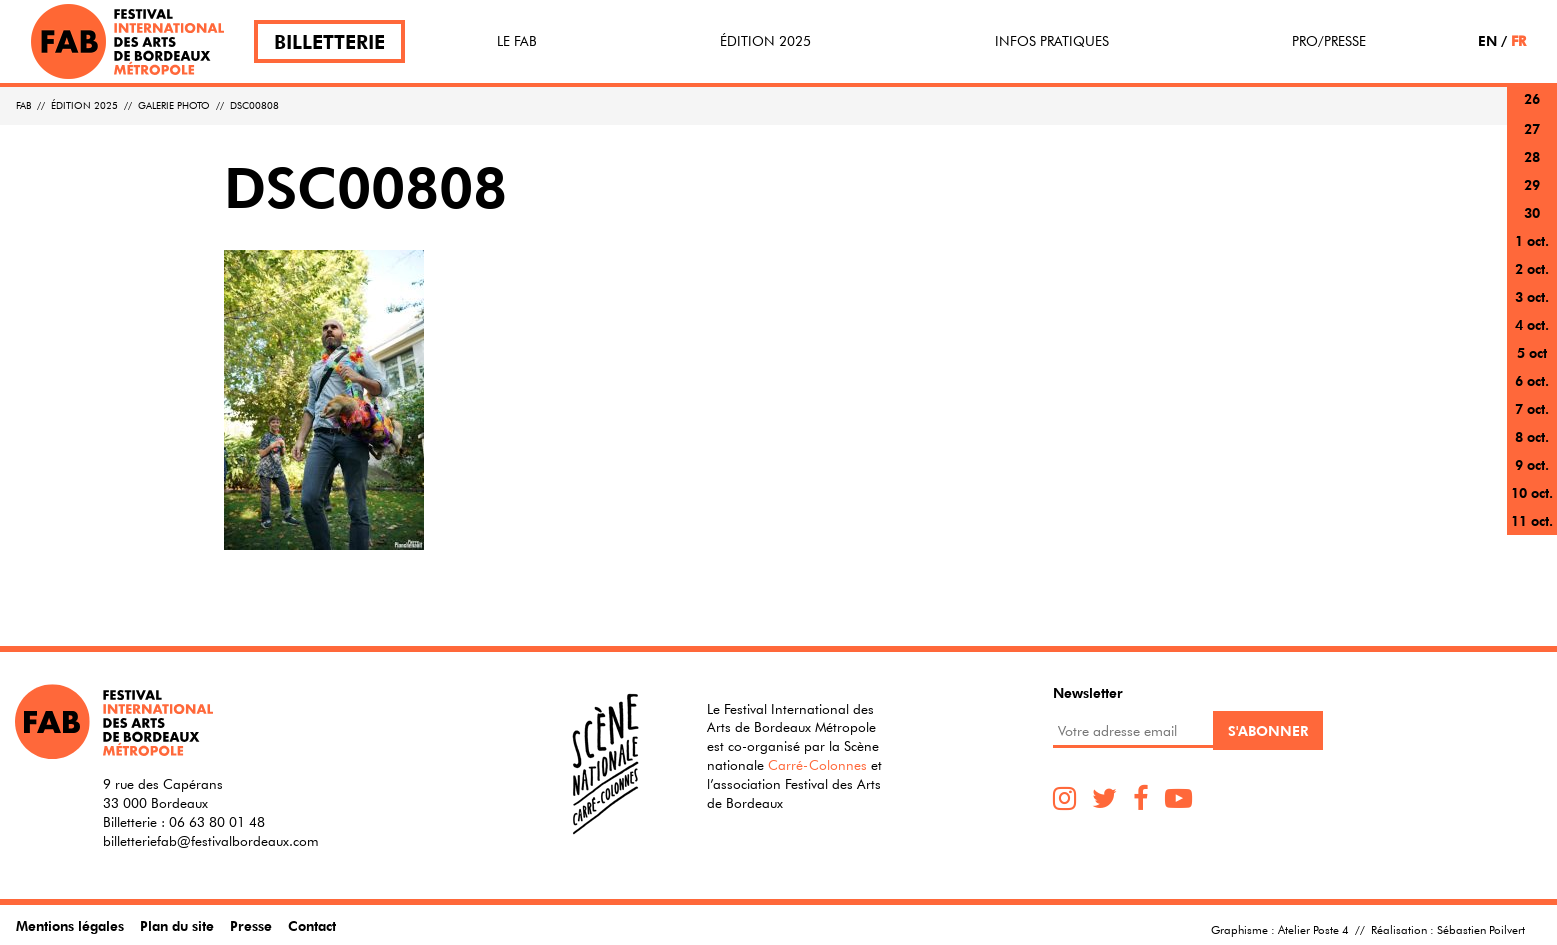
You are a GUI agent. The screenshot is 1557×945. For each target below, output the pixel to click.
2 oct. (1532, 268)
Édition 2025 (765, 41)
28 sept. (1532, 168)
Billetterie (329, 41)
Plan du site (177, 925)
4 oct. (1532, 324)
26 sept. (1532, 110)
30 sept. (1532, 224)
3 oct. (1532, 296)
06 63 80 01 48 (217, 822)
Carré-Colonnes (817, 765)
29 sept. (1532, 196)
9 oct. (1532, 464)
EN (1487, 40)
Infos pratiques (1052, 41)
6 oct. (1532, 380)
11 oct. (1532, 520)
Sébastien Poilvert (1481, 929)
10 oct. (1532, 492)
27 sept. (1532, 140)
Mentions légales (70, 925)
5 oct (1532, 352)
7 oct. (1532, 408)
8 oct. (1532, 436)
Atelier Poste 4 (1313, 929)
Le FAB (517, 41)
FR (1518, 40)
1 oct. (1532, 240)
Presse (251, 925)
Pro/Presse (1329, 41)
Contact (312, 925)
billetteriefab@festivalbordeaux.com (211, 841)
